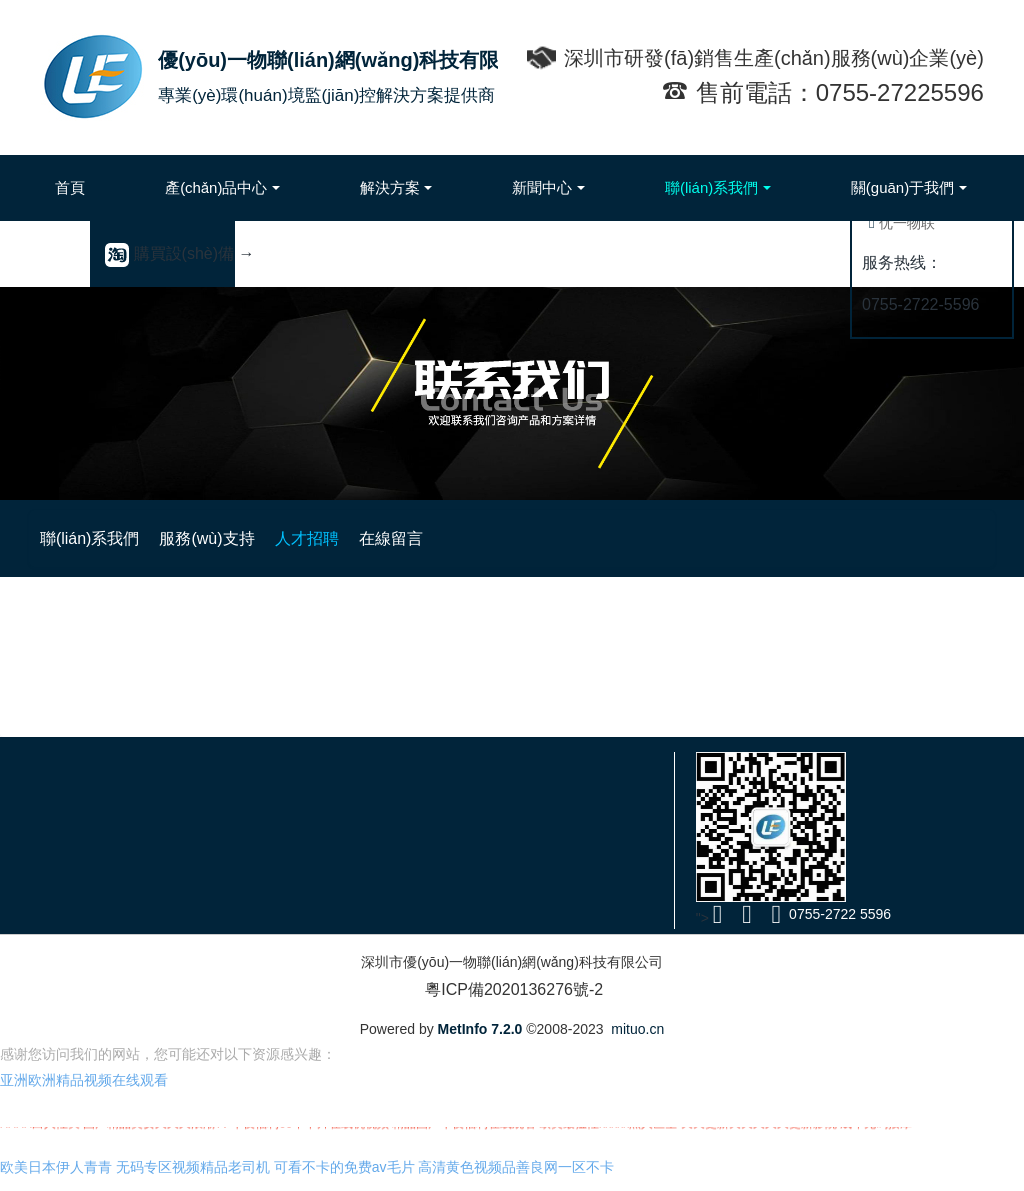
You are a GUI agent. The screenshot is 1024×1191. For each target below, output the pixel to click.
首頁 (70, 187)
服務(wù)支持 (485, 538)
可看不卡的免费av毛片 (344, 1177)
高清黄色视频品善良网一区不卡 (516, 1177)
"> (711, 918)
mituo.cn (637, 1029)
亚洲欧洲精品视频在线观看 (84, 1090)
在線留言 (677, 538)
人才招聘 (589, 538)
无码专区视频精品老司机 (193, 1177)
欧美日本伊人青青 (56, 1177)
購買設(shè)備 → (179, 253)
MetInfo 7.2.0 (480, 1029)
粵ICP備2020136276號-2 (512, 989)
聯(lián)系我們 (365, 538)
